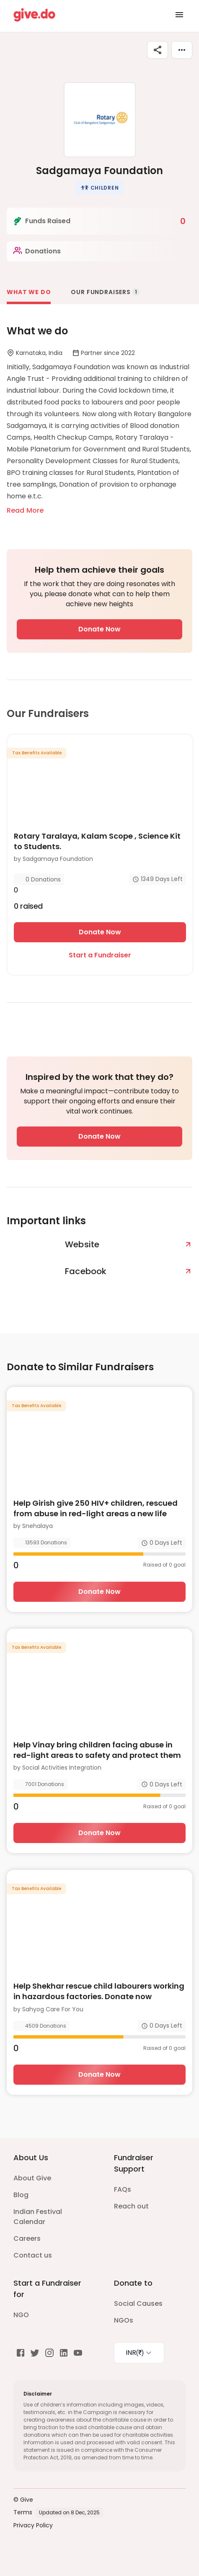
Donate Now (99, 629)
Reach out (131, 2206)
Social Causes (138, 2303)
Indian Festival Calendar (37, 2217)
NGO (21, 2315)
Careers (27, 2238)
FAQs (122, 2189)
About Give (32, 2178)
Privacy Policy (33, 2525)
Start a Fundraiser (100, 955)
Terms (22, 2512)
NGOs (123, 2320)
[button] (99, 187)
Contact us (32, 2255)
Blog (20, 2195)
